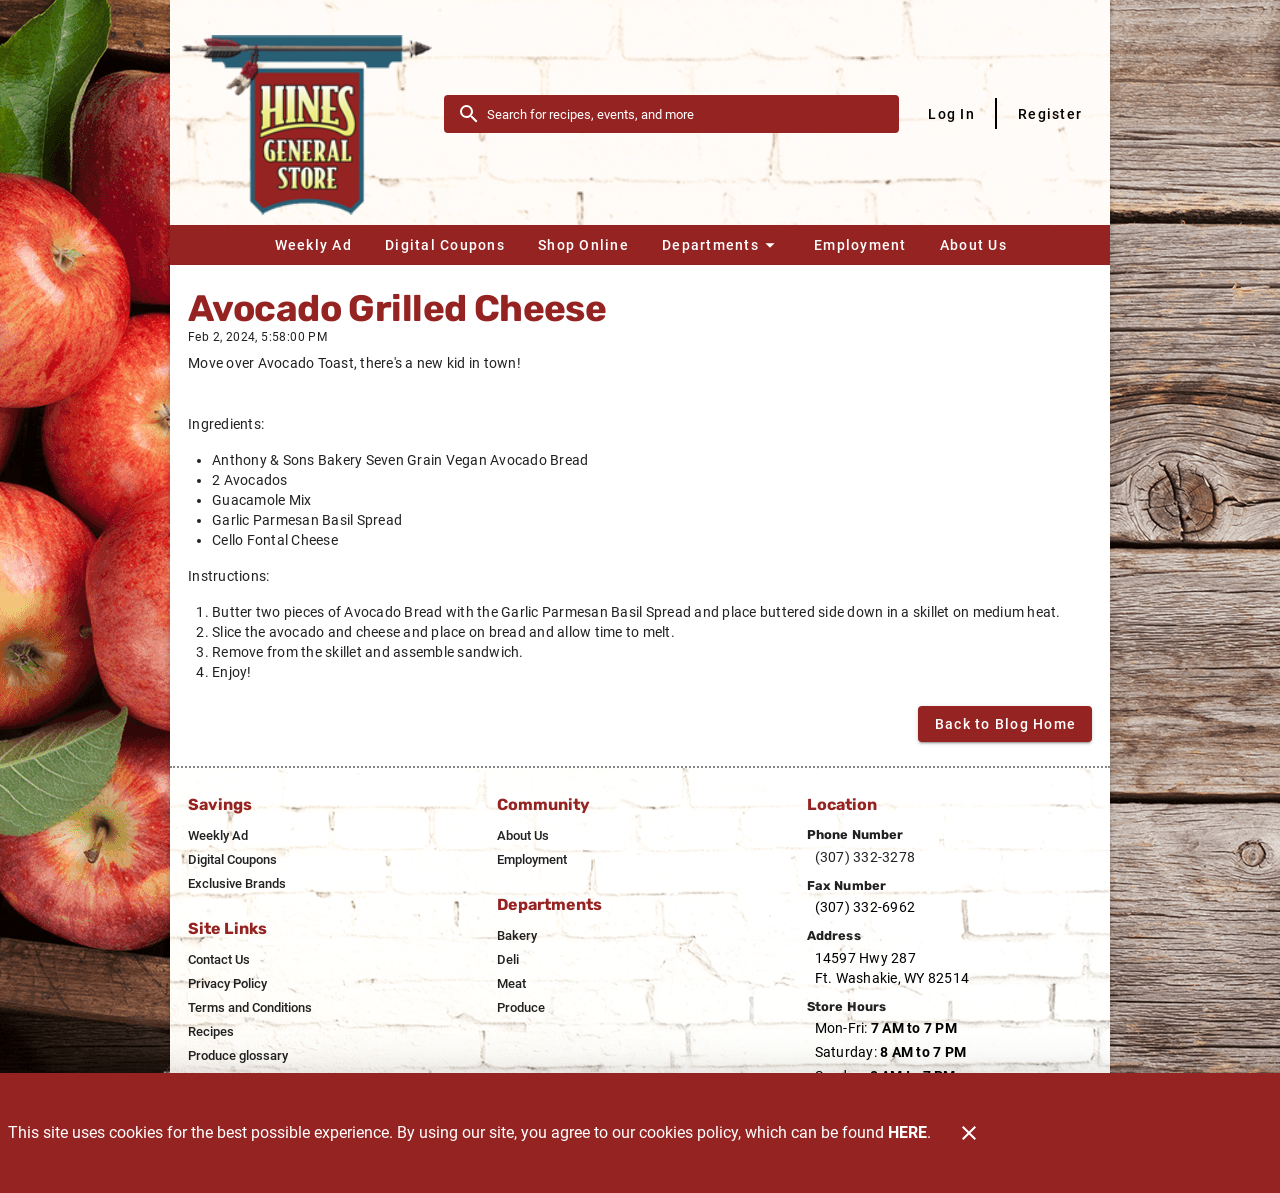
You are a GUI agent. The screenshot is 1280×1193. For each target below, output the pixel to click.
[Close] (969, 1133)
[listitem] (218, 836)
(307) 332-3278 (865, 857)
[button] (721, 245)
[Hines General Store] (313, 113)
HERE (907, 1132)
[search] (685, 114)
